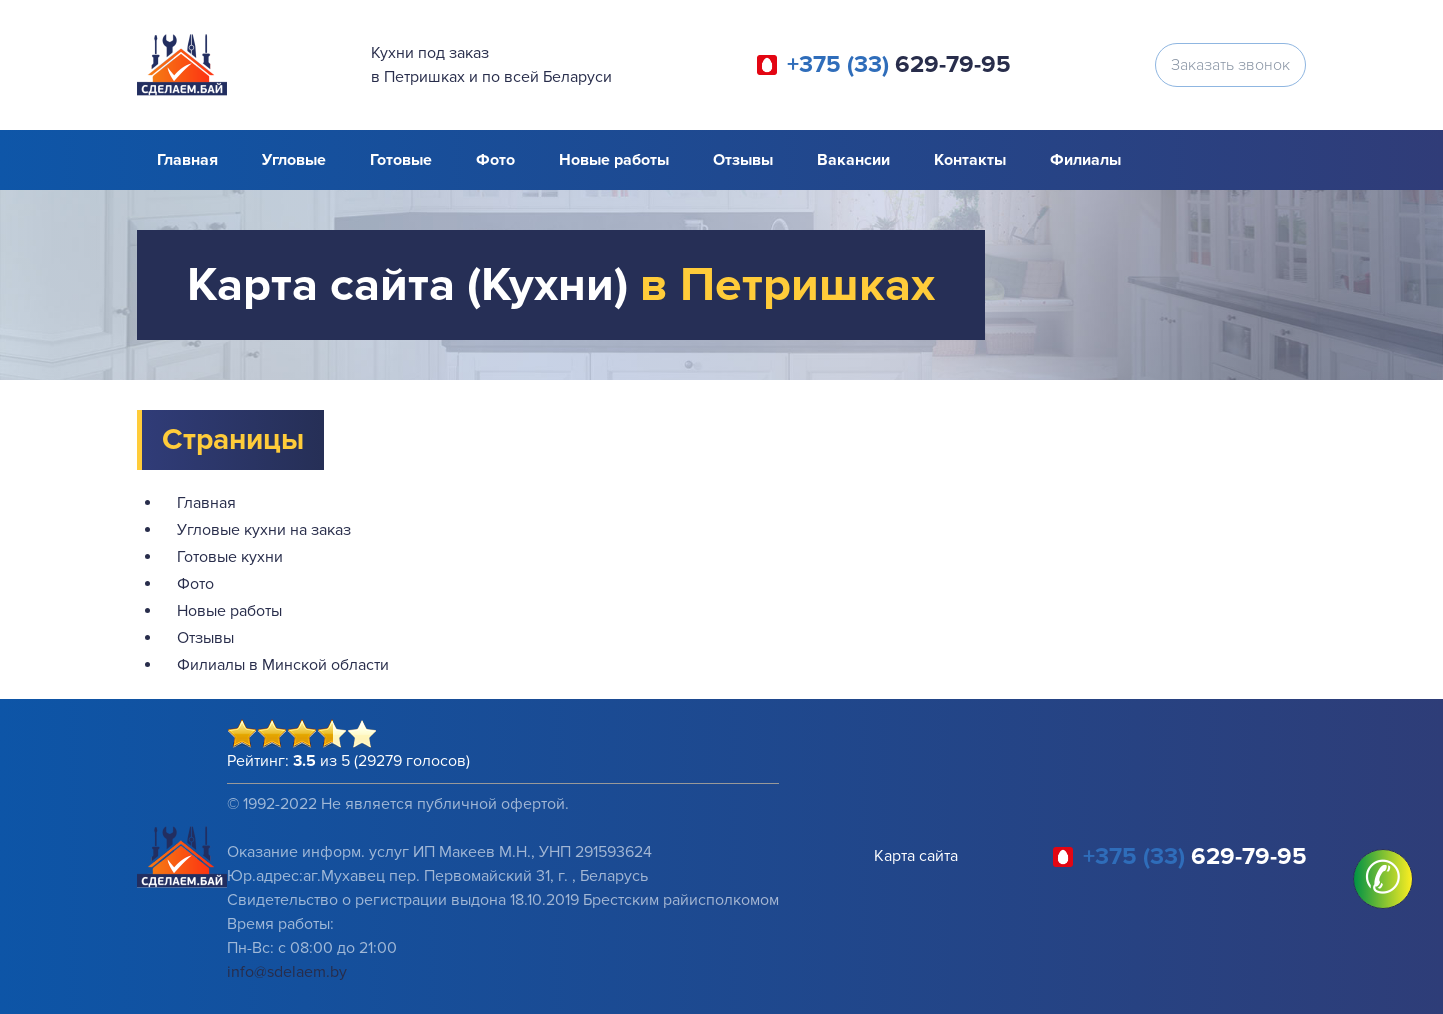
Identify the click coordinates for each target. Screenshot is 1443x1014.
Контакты (970, 160)
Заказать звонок (1230, 65)
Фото (495, 160)
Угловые (294, 160)
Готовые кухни (230, 557)
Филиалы (1085, 160)
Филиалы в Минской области (283, 665)
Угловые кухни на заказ (264, 530)
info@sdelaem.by (287, 972)
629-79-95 (899, 65)
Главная (187, 160)
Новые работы (614, 160)
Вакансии (853, 160)
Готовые (401, 160)
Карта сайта (916, 856)
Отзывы (743, 160)
